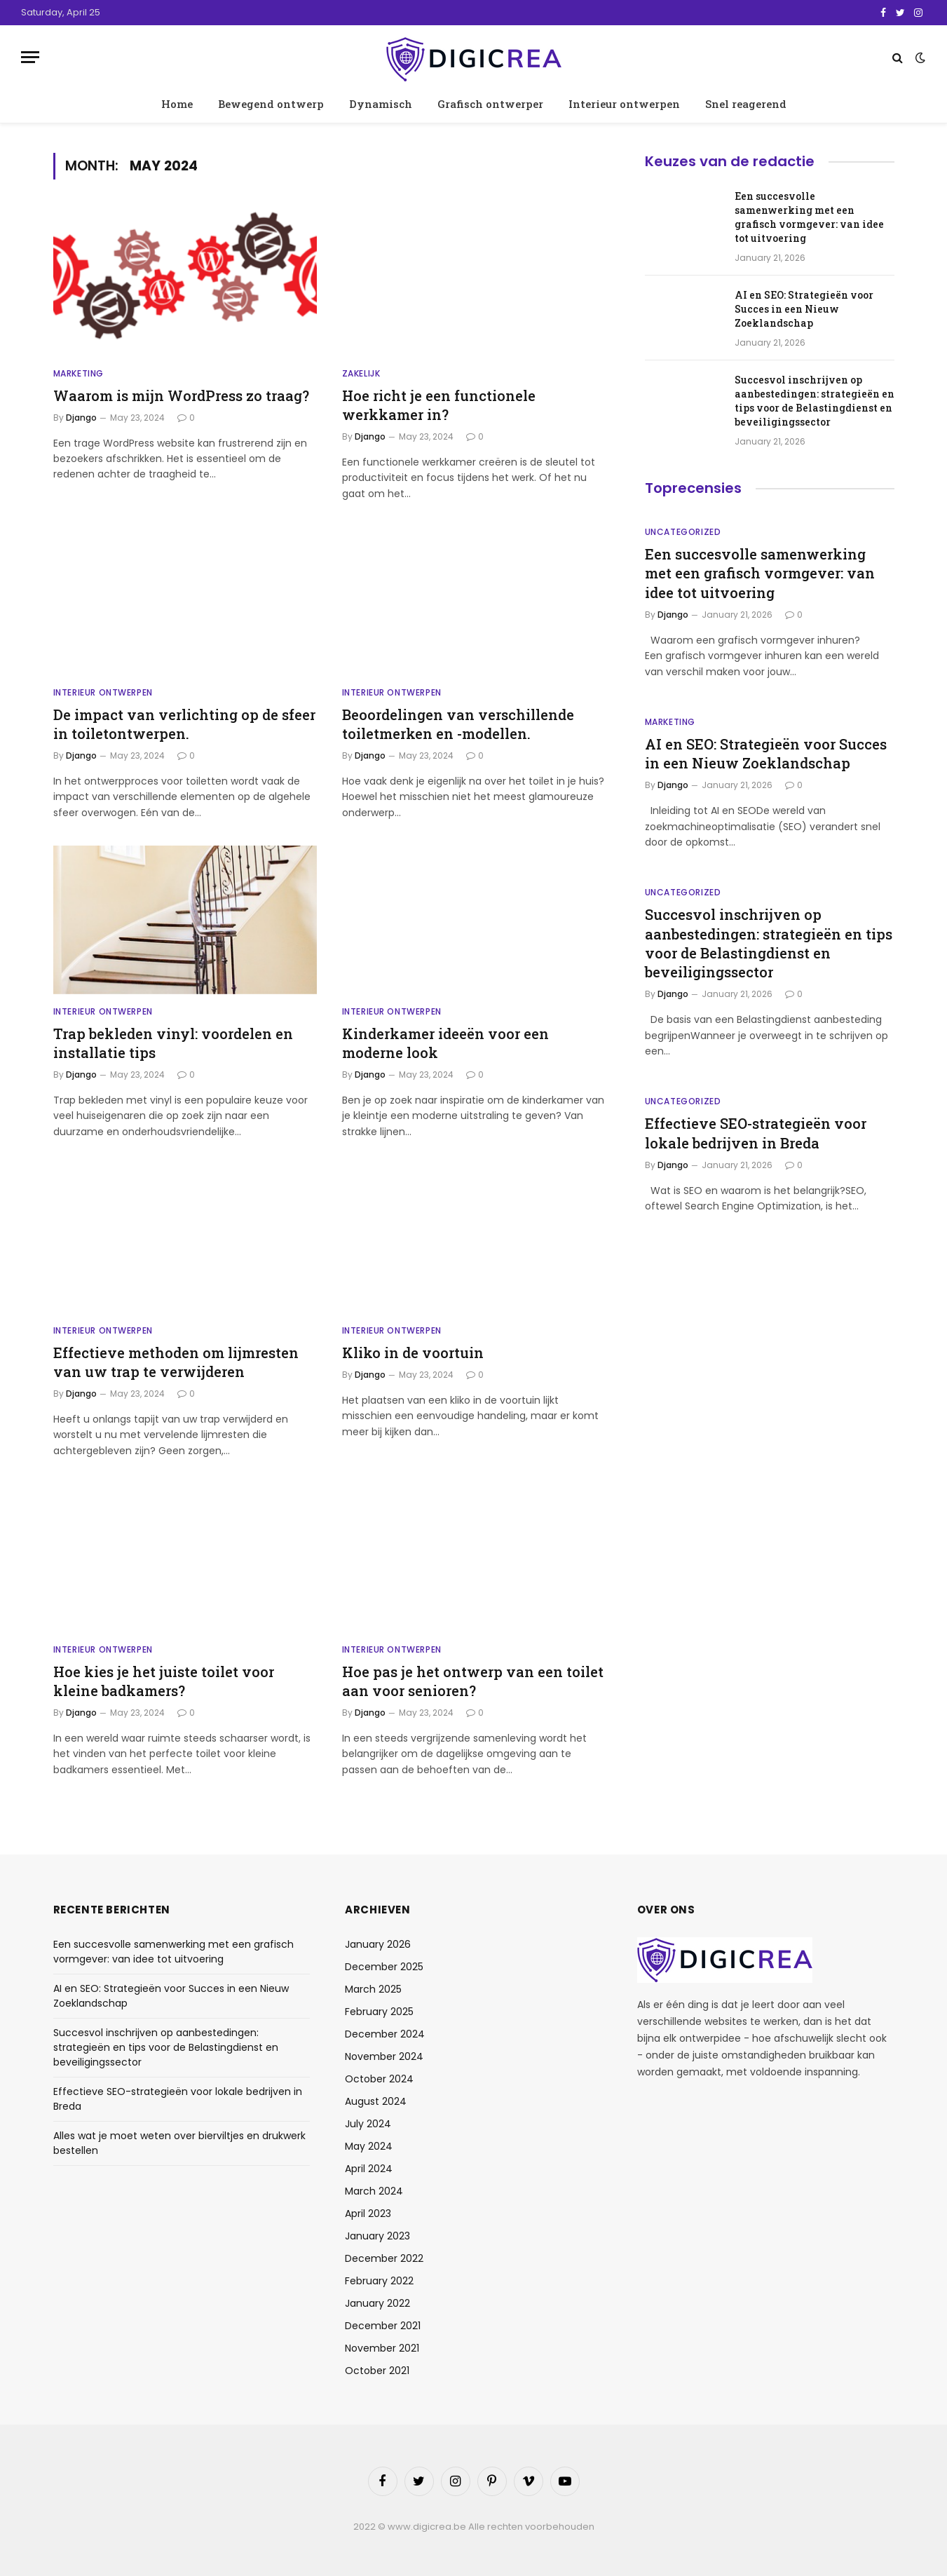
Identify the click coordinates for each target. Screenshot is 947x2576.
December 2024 (385, 2034)
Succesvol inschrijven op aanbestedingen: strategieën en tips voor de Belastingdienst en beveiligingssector (814, 400)
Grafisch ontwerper (490, 104)
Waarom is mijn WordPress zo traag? (181, 395)
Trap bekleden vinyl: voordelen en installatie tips (173, 1043)
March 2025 (373, 1989)
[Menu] (30, 57)
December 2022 (384, 2258)
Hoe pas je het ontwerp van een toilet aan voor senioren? (473, 1681)
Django (81, 417)
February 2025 (379, 2012)
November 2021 (382, 2348)
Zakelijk (361, 373)
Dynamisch (380, 104)
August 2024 (376, 2101)
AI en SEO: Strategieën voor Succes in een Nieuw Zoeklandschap (804, 309)
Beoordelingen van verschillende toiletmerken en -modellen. (458, 724)
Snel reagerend (745, 104)
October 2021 (377, 2371)
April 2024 (369, 2169)
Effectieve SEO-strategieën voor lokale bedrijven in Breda (755, 1132)
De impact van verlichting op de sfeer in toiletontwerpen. (184, 724)
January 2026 (378, 1944)
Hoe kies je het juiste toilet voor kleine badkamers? (163, 1681)
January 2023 (377, 2236)
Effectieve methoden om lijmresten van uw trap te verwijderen (176, 1362)
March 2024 (374, 2191)
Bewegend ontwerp (271, 104)
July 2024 (368, 2124)
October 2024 (379, 2079)
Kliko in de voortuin (413, 1352)
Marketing (78, 373)
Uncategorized (683, 532)
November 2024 (384, 2056)
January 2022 (377, 2303)
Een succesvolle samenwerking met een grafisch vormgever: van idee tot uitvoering (809, 217)
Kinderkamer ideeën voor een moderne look (445, 1043)
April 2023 (368, 2213)
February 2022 (379, 2281)
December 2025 (384, 1967)
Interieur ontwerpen (624, 104)
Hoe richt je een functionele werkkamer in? (439, 404)
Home (177, 104)
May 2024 (369, 2146)
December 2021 (383, 2326)
